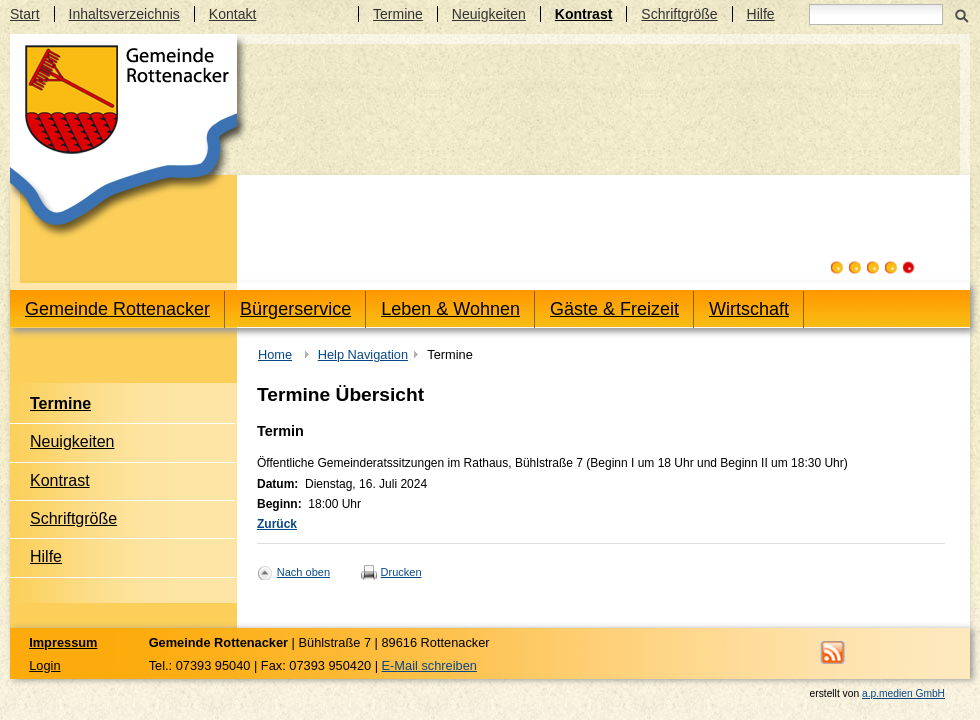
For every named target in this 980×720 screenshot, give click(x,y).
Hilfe (761, 14)
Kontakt (232, 14)
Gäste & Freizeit (614, 309)
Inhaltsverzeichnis (124, 14)
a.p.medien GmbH (903, 693)
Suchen (961, 14)
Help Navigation (363, 354)
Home (275, 354)
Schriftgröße (679, 14)
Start (25, 14)
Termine (398, 14)
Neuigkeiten (489, 14)
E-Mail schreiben (429, 665)
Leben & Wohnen (450, 309)
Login (44, 665)
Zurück (277, 524)
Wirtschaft (749, 309)
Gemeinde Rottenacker (117, 309)
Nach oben (303, 572)
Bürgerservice (295, 309)
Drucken (401, 572)
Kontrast (584, 14)
